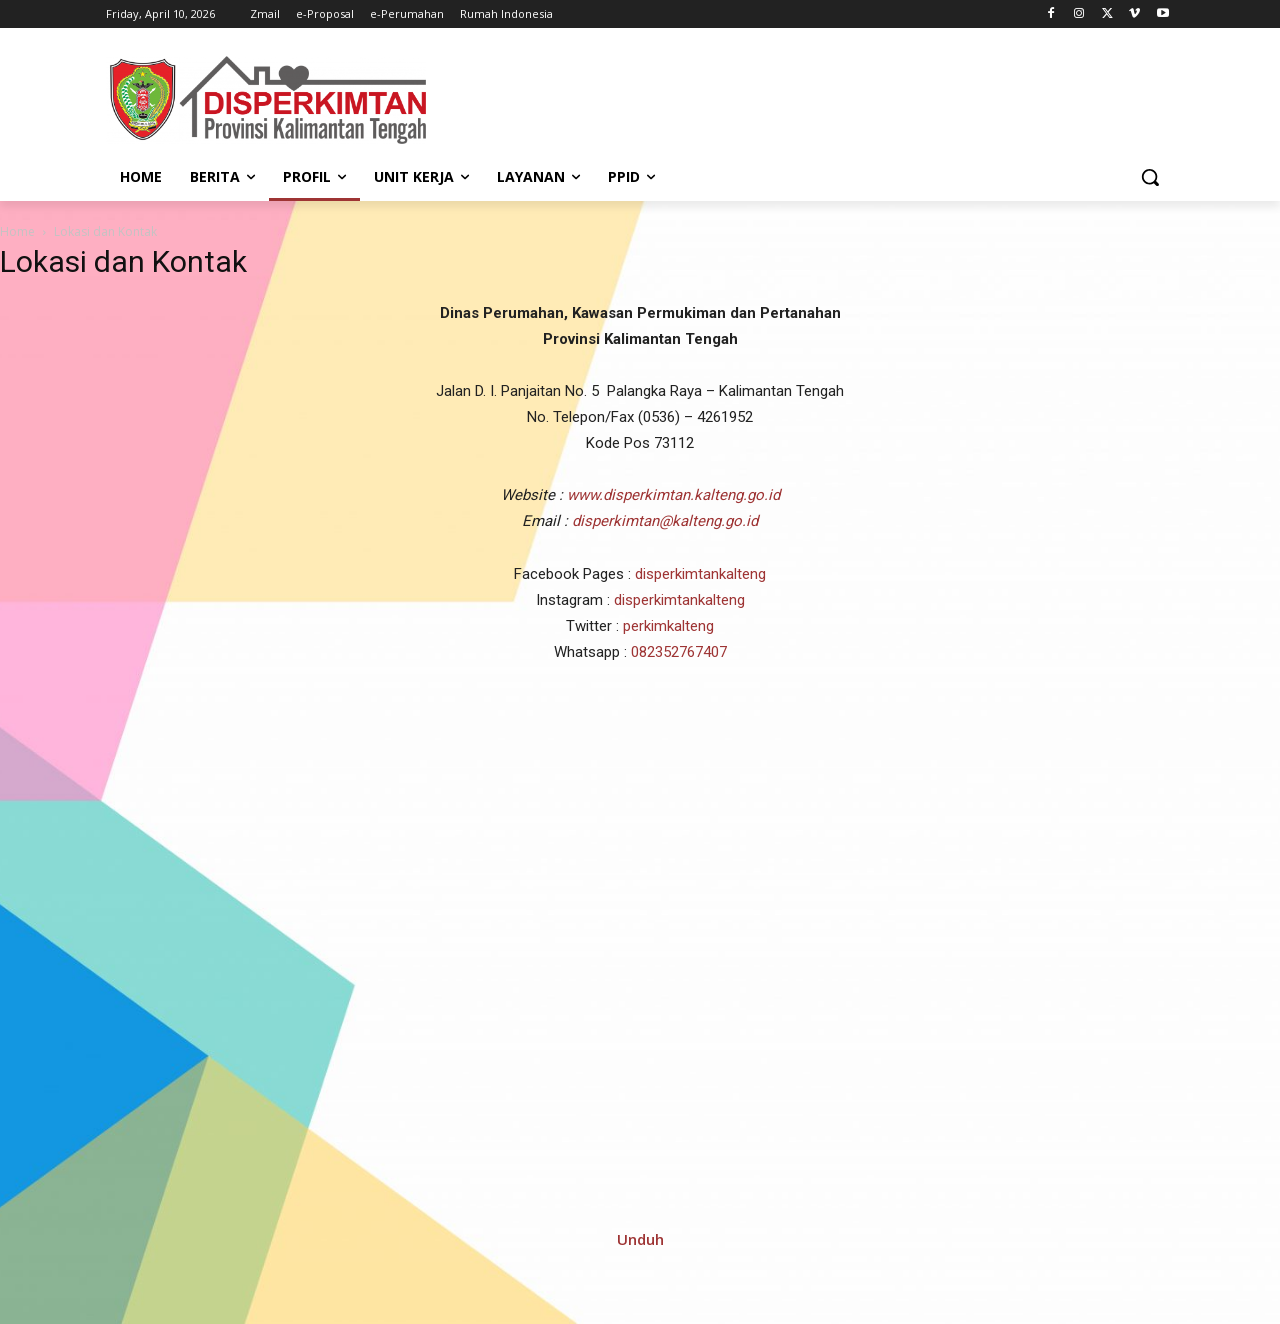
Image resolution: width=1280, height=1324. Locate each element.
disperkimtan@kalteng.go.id (665, 521)
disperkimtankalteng (700, 574)
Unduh (640, 1239)
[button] (1150, 177)
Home (17, 231)
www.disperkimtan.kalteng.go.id (673, 495)
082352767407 (679, 652)
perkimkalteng (668, 626)
